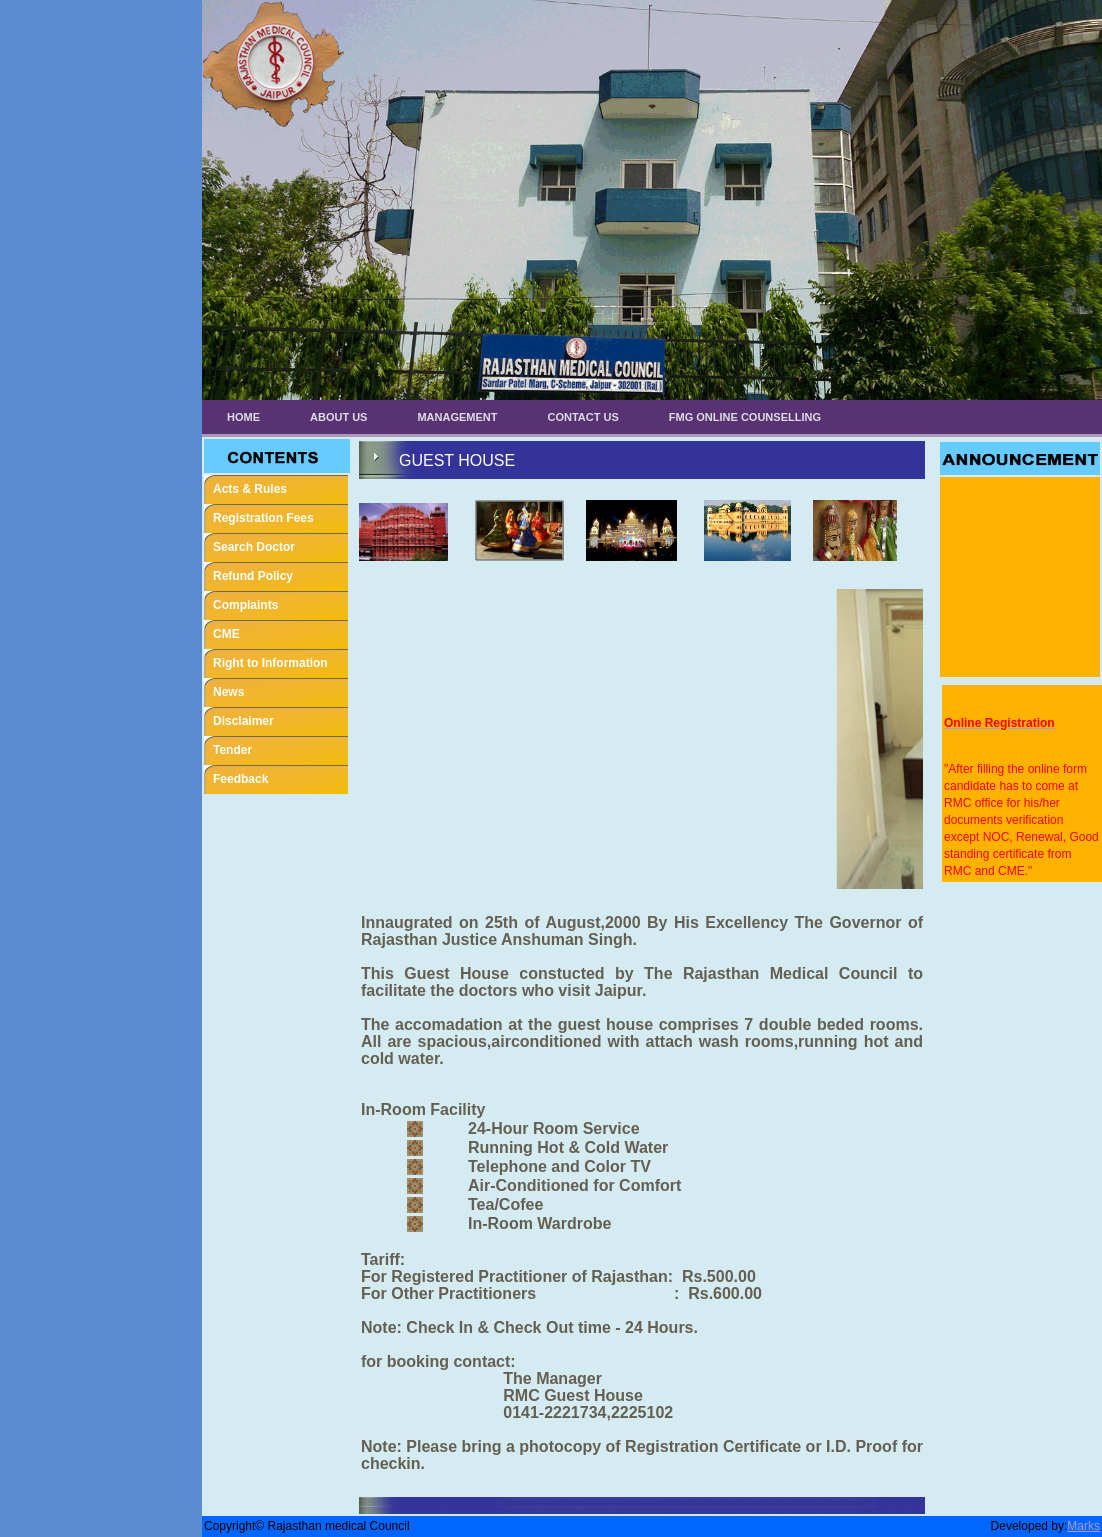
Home (243, 417)
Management (457, 417)
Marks (1083, 1526)
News (228, 692)
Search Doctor (254, 547)
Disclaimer (243, 721)
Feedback (240, 779)
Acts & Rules (250, 489)
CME (226, 634)
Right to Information (270, 663)
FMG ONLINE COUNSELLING (745, 417)
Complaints (245, 605)
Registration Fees (263, 518)
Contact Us (583, 417)
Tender (232, 750)
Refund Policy (253, 576)
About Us (338, 417)
